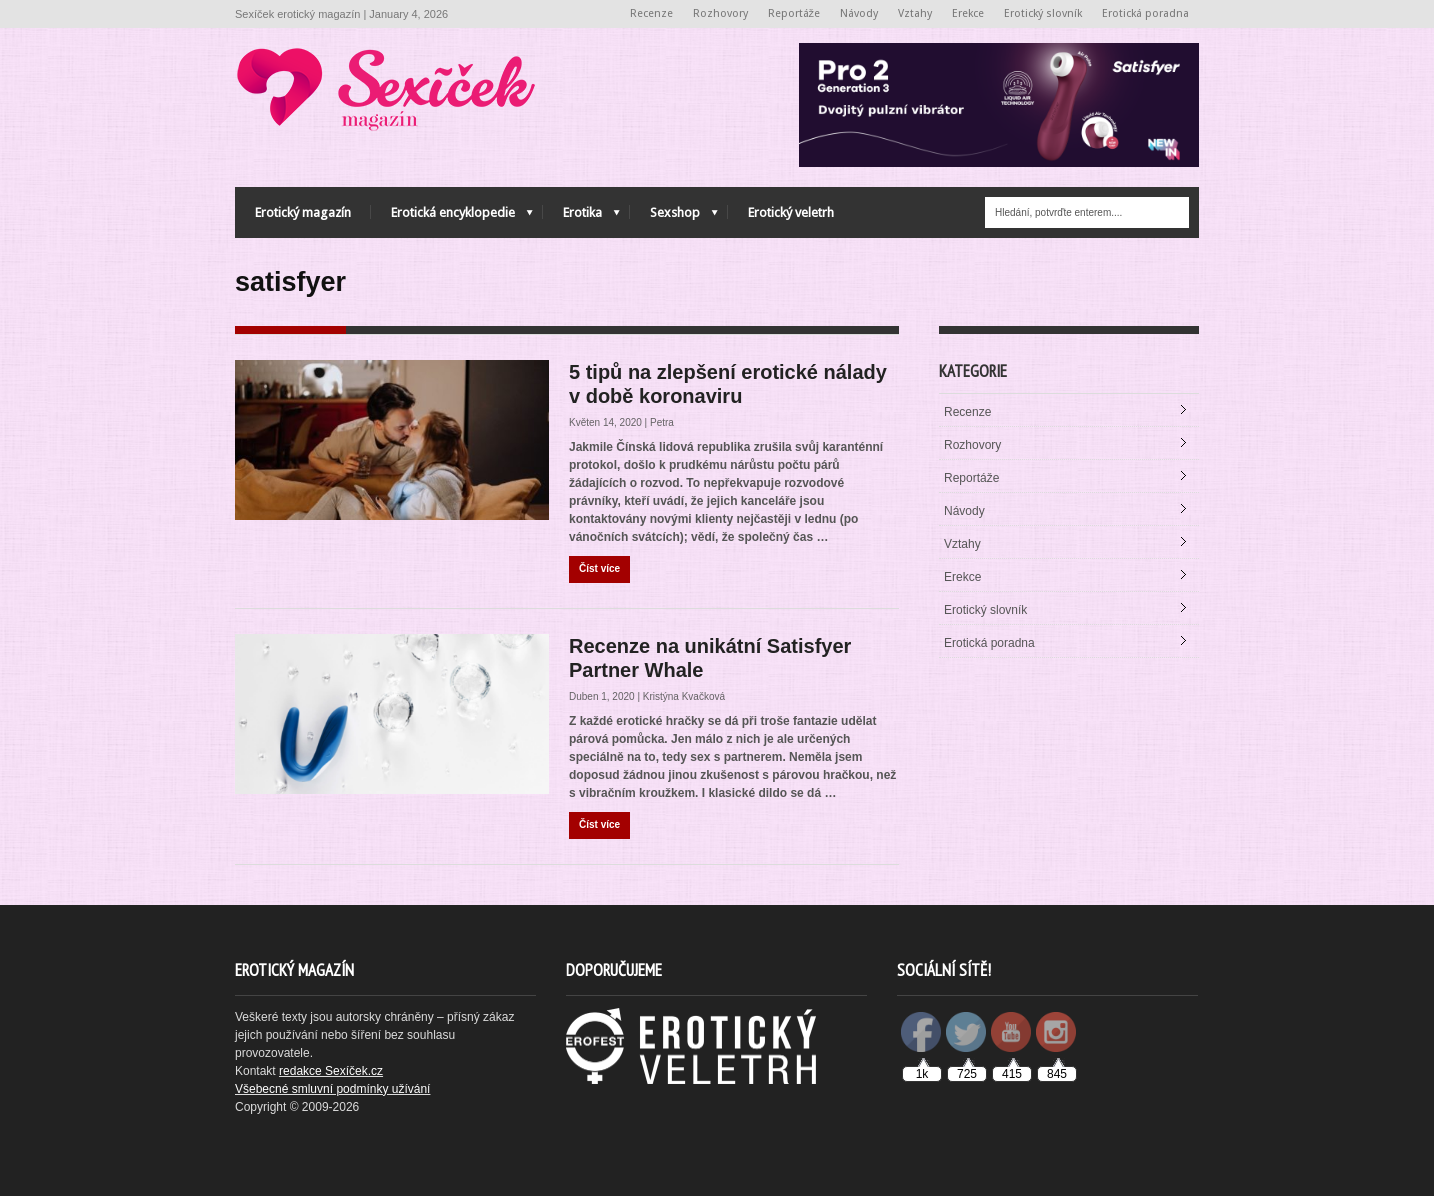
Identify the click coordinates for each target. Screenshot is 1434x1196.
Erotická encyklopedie (452, 217)
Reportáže (794, 13)
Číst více (599, 568)
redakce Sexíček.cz (331, 1071)
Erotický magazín (303, 212)
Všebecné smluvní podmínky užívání (332, 1089)
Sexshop (674, 217)
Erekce (968, 13)
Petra (662, 422)
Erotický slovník (1043, 13)
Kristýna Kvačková (684, 696)
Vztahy (915, 13)
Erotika (581, 217)
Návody (859, 13)
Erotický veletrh (791, 212)
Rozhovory (720, 13)
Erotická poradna (1145, 13)
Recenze (651, 13)
